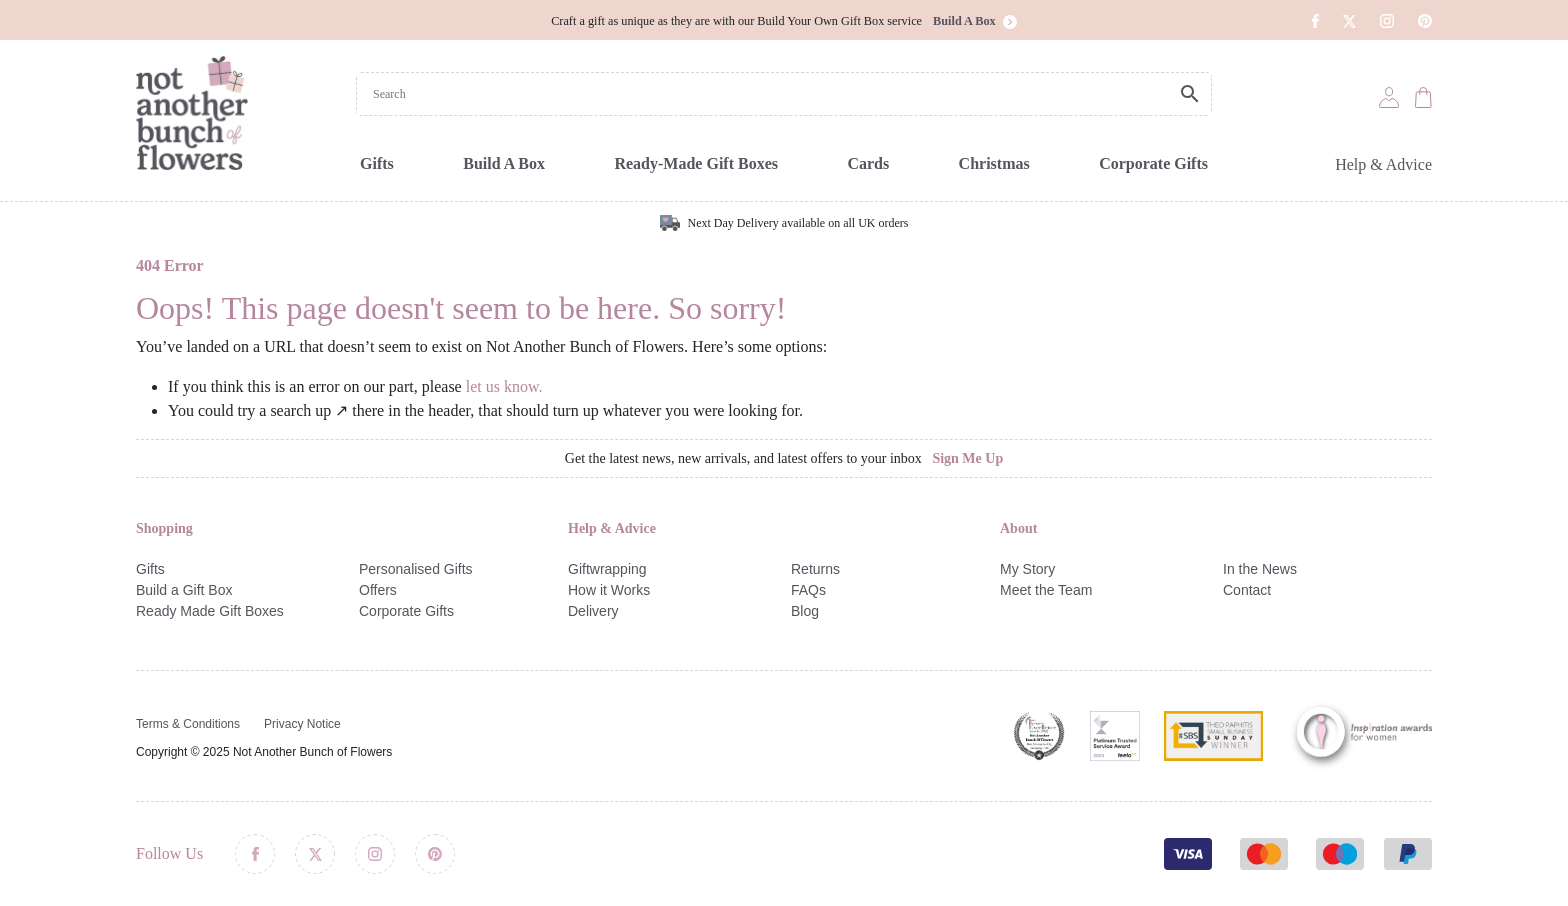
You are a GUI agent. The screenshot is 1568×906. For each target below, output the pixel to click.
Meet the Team (1046, 590)
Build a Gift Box (184, 590)
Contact (1247, 590)
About (1018, 528)
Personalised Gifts (416, 569)
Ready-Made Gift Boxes (696, 163)
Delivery (593, 611)
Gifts (377, 163)
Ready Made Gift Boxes (210, 611)
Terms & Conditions (188, 724)
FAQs (808, 590)
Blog (805, 611)
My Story (1027, 569)
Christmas (994, 163)
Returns (815, 569)
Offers (378, 590)
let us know (502, 386)
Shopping (164, 528)
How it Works (609, 590)
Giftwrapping (607, 569)
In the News (1260, 569)
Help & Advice (1383, 164)
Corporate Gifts (1153, 163)
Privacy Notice (302, 724)
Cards (868, 163)
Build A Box (504, 163)
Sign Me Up (967, 458)
